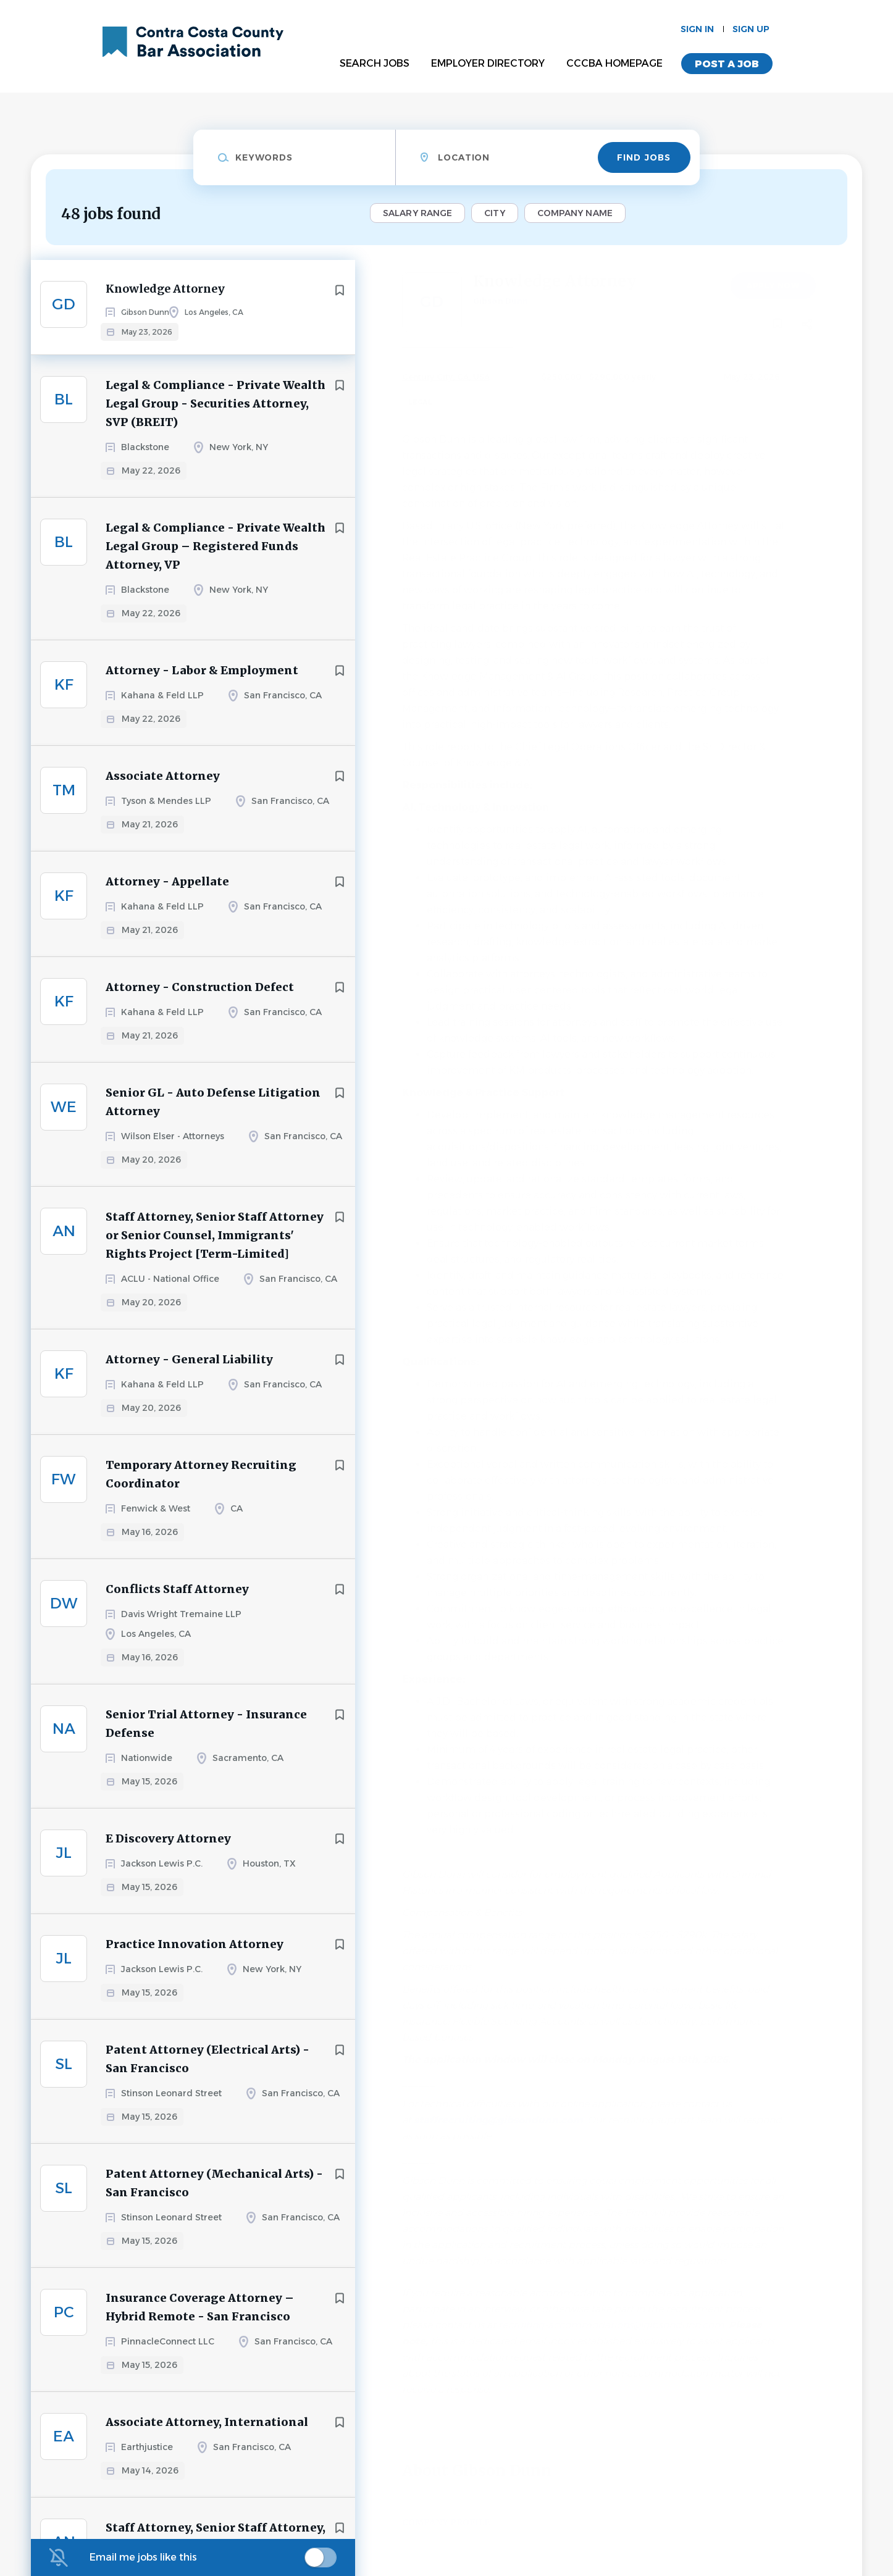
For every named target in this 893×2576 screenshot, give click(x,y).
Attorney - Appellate (167, 892)
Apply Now (773, 285)
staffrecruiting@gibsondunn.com (498, 2120)
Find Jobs (644, 157)
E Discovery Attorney (168, 1849)
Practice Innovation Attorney (194, 1954)
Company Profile (446, 2522)
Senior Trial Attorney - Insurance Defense (206, 1734)
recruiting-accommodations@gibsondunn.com (611, 2325)
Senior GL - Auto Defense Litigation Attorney (213, 1112)
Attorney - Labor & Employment (202, 681)
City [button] (494, 213)
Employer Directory (488, 63)
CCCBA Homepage (614, 63)
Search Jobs (374, 63)
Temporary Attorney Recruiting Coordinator (201, 1484)
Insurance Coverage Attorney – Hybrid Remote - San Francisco (200, 2317)
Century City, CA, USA (446, 377)
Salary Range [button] (417, 213)
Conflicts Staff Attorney (177, 1599)
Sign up (750, 29)
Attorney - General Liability (189, 1370)
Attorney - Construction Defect (200, 997)
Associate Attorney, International (207, 2432)
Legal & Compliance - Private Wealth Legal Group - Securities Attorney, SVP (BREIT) (215, 414)
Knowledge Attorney (168, 290)
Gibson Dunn (501, 301)
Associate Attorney (163, 786)
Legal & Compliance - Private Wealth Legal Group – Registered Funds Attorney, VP (215, 556)
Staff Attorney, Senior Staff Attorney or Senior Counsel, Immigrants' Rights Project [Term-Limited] (215, 1245)
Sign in (697, 29)
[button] (807, 326)
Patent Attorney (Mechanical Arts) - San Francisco (214, 2193)
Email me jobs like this (143, 2557)
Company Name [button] (575, 213)
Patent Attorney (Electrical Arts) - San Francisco (207, 2069)
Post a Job (727, 64)
